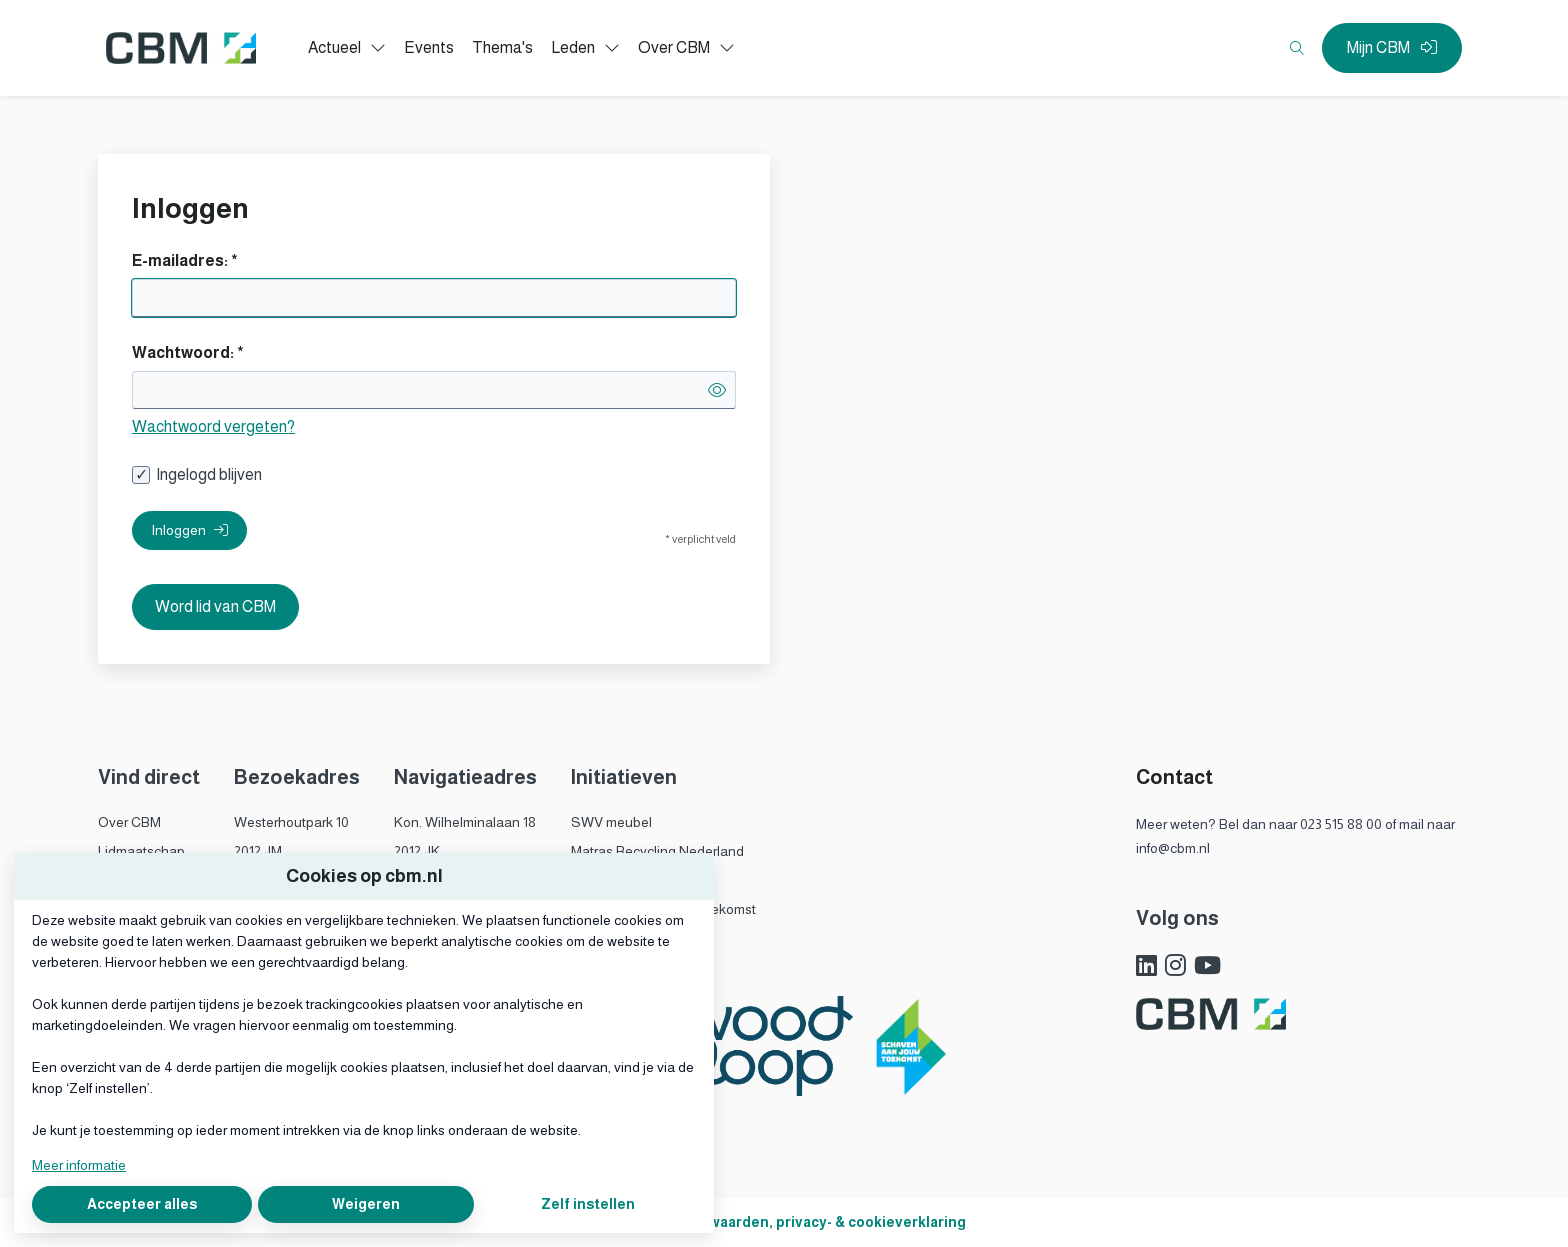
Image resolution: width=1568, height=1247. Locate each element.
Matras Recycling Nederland (657, 851)
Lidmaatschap (141, 851)
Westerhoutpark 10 (291, 822)
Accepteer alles (142, 1204)
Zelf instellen (588, 1204)
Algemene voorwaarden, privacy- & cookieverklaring (784, 1222)
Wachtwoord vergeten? (213, 426)
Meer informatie (79, 1165)
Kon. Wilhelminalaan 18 (465, 822)
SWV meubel (611, 822)
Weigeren (366, 1204)
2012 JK (417, 851)
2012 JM (258, 851)
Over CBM (129, 822)
